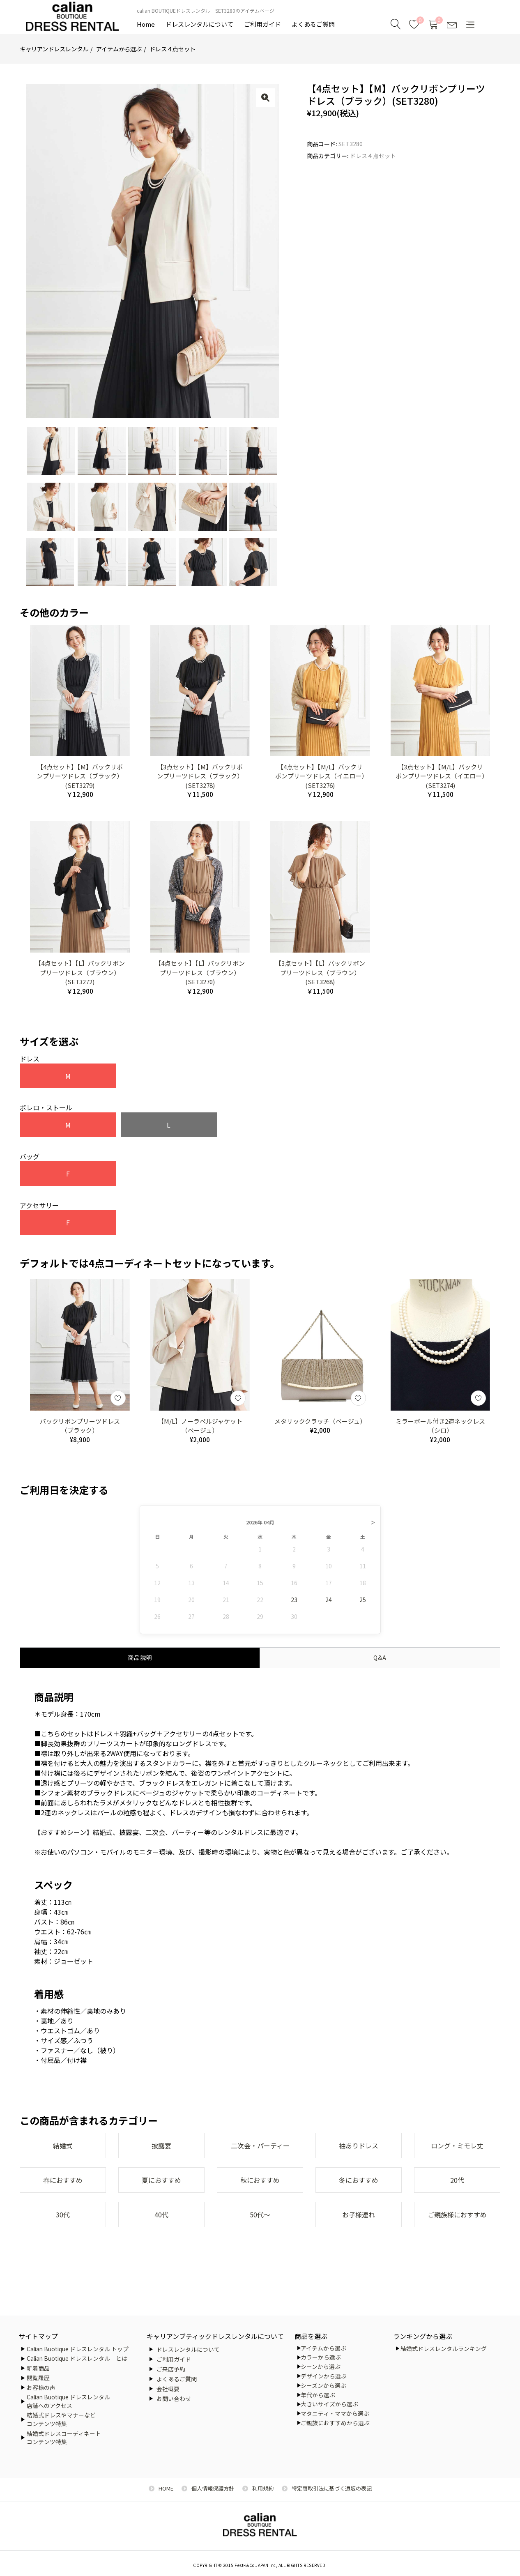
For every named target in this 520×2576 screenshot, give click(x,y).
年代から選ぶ (318, 2395)
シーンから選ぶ (321, 2366)
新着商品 (38, 2368)
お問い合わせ (173, 2398)
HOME (166, 2488)
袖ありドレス (358, 2145)
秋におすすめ (260, 2180)
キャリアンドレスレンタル (54, 48)
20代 (457, 2180)
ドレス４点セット (173, 48)
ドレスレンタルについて (199, 24)
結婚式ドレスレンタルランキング (443, 2348)
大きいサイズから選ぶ (329, 2404)
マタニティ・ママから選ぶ (335, 2413)
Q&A (380, 1657)
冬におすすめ (358, 2180)
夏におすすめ (161, 2180)
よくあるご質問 (313, 24)
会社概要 (167, 2389)
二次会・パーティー (260, 2145)
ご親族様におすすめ (457, 2214)
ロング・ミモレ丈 (457, 2145)
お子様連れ (358, 2214)
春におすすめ (63, 2180)
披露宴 (161, 2145)
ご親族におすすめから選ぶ (335, 2423)
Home (146, 24)
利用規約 (263, 2488)
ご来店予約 (170, 2369)
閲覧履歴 (38, 2377)
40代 (161, 2214)
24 (328, 1599)
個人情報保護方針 (212, 2488)
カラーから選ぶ (321, 2357)
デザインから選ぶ (324, 2376)
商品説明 (140, 1657)
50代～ (260, 2214)
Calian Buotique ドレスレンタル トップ (78, 2349)
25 (362, 1599)
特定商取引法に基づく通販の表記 (332, 2488)
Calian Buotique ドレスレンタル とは (77, 2358)
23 (294, 1599)
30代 (63, 2214)
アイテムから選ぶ (119, 48)
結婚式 (63, 2145)
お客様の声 (41, 2387)
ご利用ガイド (262, 24)
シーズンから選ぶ (323, 2385)
